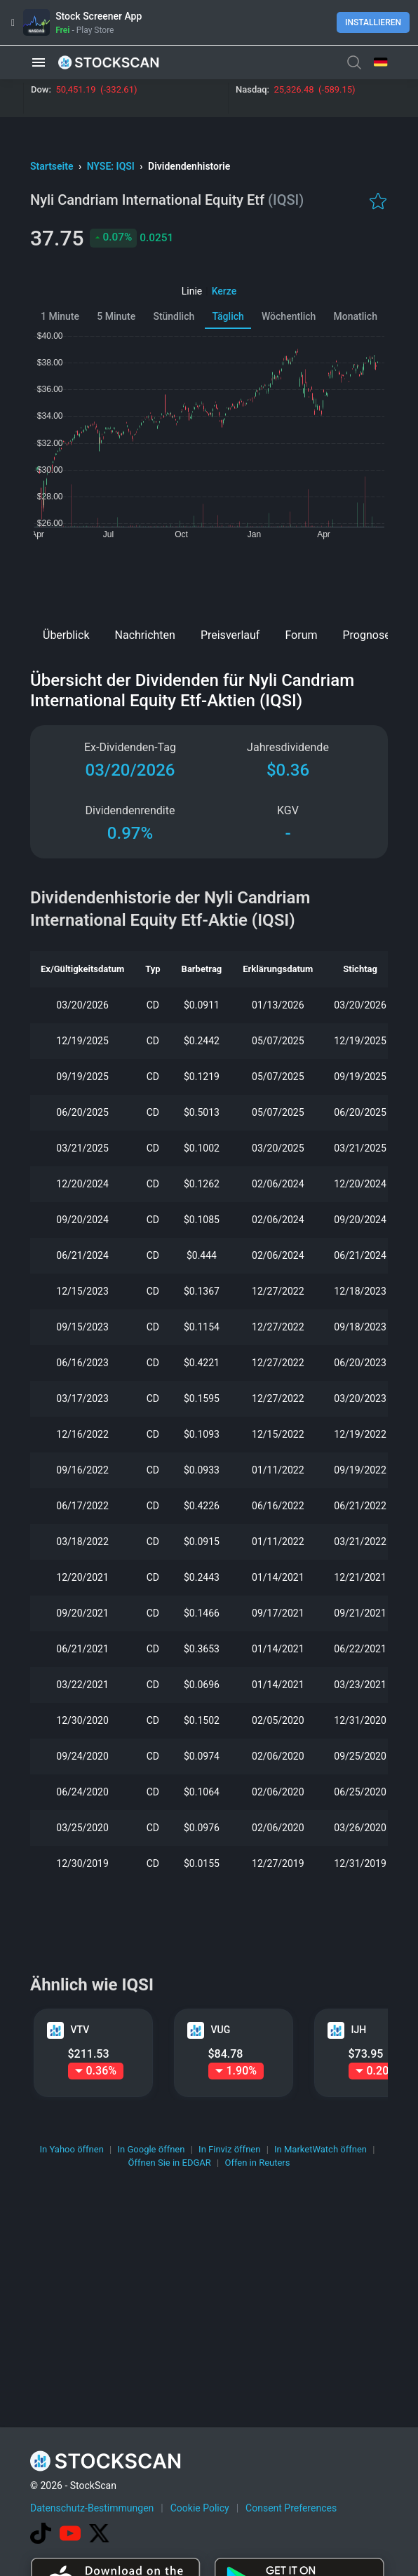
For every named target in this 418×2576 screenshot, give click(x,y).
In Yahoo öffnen (72, 2149)
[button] (38, 62)
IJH (359, 2029)
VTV (80, 2029)
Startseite (53, 166)
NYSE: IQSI (112, 166)
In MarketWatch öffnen (320, 2149)
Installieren (373, 22)
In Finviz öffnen (229, 2149)
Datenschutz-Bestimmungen (92, 2508)
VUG (221, 2029)
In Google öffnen (151, 2149)
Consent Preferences (291, 2508)
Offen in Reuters (257, 2162)
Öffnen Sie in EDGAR (169, 2162)
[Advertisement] (209, 579)
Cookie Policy (199, 2508)
